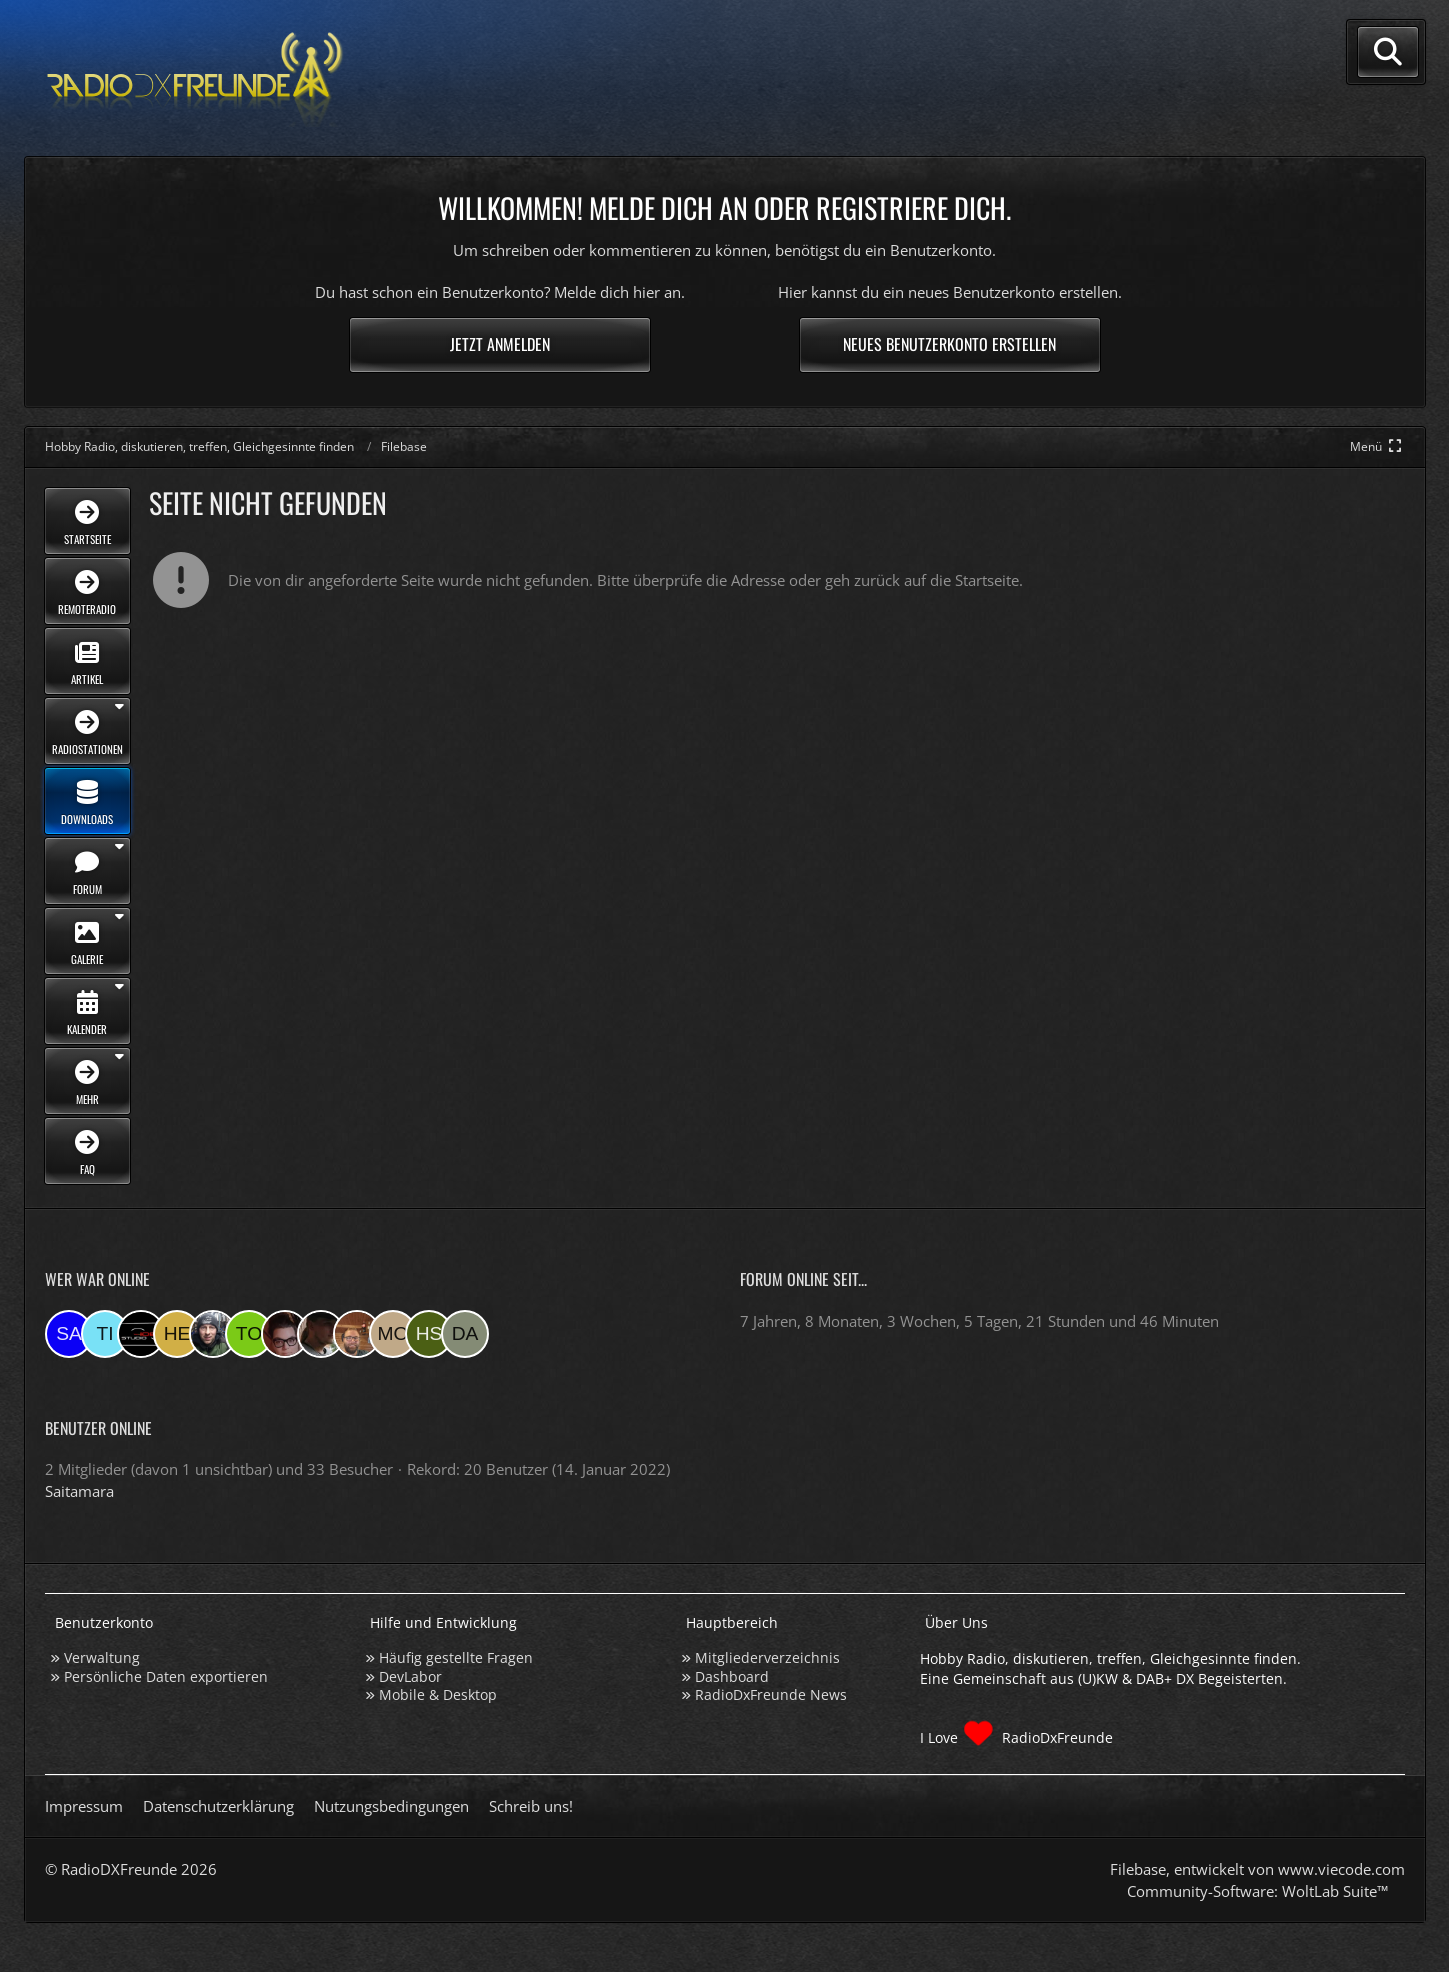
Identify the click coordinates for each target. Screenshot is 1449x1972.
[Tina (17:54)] (105, 1334)
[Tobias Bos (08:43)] (357, 1334)
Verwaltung (102, 1657)
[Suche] (1388, 52)
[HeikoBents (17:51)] (177, 1334)
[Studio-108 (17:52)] (141, 1334)
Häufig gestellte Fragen (456, 1657)
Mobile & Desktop (438, 1694)
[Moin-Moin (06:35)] (393, 1334)
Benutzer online (98, 1428)
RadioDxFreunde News (771, 1694)
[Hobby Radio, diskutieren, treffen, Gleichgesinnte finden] (195, 78)
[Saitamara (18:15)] (69, 1334)
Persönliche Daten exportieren (166, 1676)
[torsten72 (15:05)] (249, 1334)
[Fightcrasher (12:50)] (321, 1334)
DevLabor (410, 1676)
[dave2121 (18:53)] (465, 1334)
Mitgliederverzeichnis (767, 1657)
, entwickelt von (1257, 1869)
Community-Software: (1257, 1891)
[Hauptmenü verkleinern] (1377, 446)
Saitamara (79, 1491)
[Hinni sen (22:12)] (429, 1334)
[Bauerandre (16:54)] (213, 1334)
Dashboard (732, 1676)
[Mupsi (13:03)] (285, 1334)
